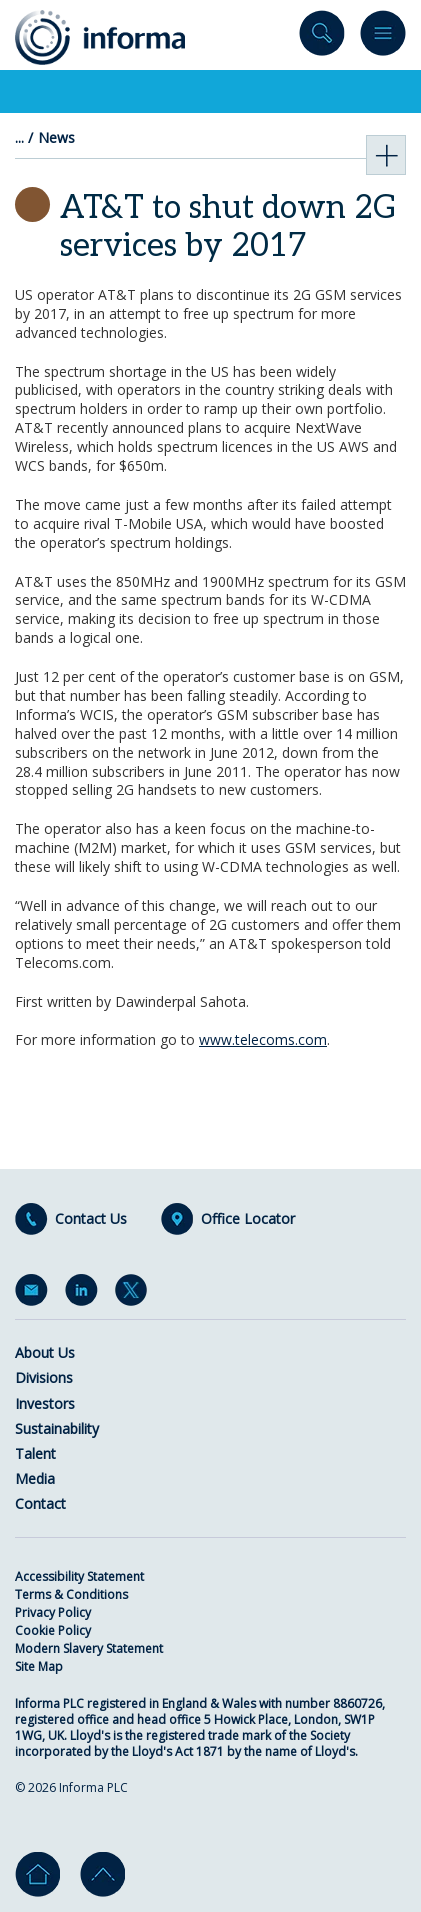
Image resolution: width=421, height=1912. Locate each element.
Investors (45, 1403)
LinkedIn (85, 1294)
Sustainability (57, 1428)
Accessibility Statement (79, 1576)
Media (35, 1478)
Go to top (102, 1874)
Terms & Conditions (71, 1594)
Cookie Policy (53, 1630)
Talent (35, 1453)
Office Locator (248, 1219)
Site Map (39, 1666)
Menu (383, 37)
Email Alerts (35, 1294)
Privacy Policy (53, 1612)
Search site (322, 37)
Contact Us (91, 1219)
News (56, 138)
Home (37, 1874)
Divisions (44, 1377)
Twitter (135, 1294)
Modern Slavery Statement (89, 1648)
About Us (45, 1352)
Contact (40, 1503)
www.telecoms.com (263, 1039)
